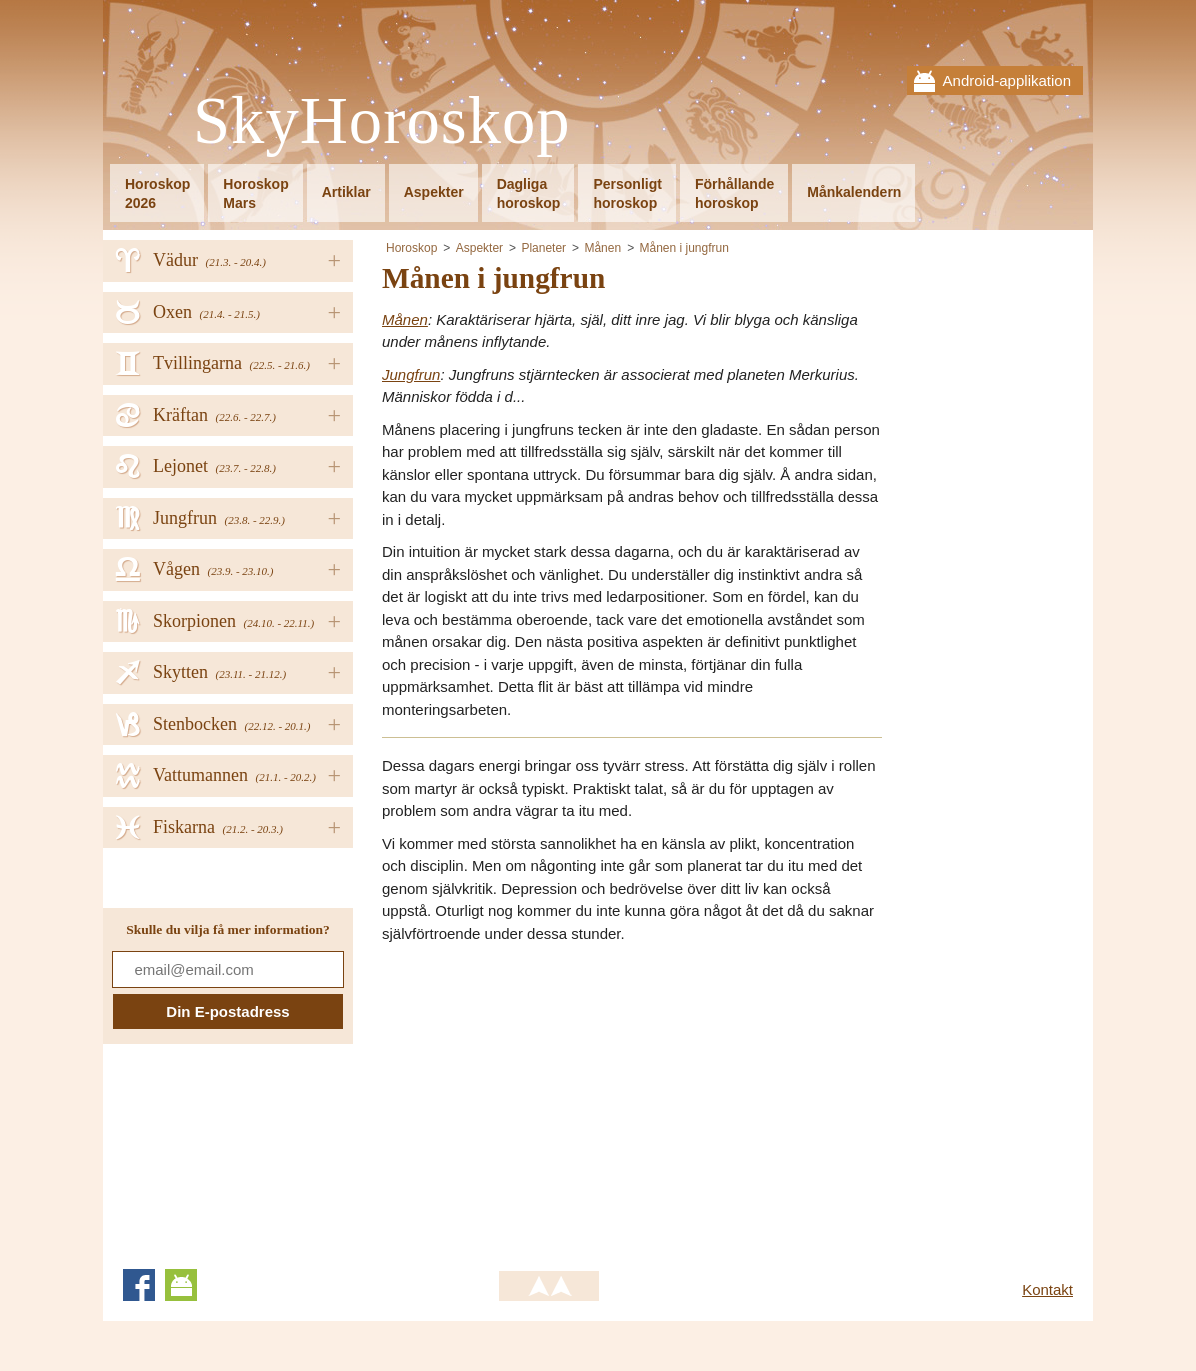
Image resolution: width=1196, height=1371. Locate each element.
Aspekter (434, 192)
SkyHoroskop (382, 121)
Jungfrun (411, 374)
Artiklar (346, 192)
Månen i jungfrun (684, 248)
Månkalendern (854, 192)
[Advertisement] (550, 1100)
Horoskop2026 (157, 193)
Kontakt (1047, 1289)
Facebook (139, 1285)
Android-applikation (1007, 80)
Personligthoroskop (627, 193)
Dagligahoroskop (529, 193)
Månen (602, 248)
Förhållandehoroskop (734, 193)
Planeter (543, 248)
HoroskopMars (255, 193)
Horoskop (411, 248)
